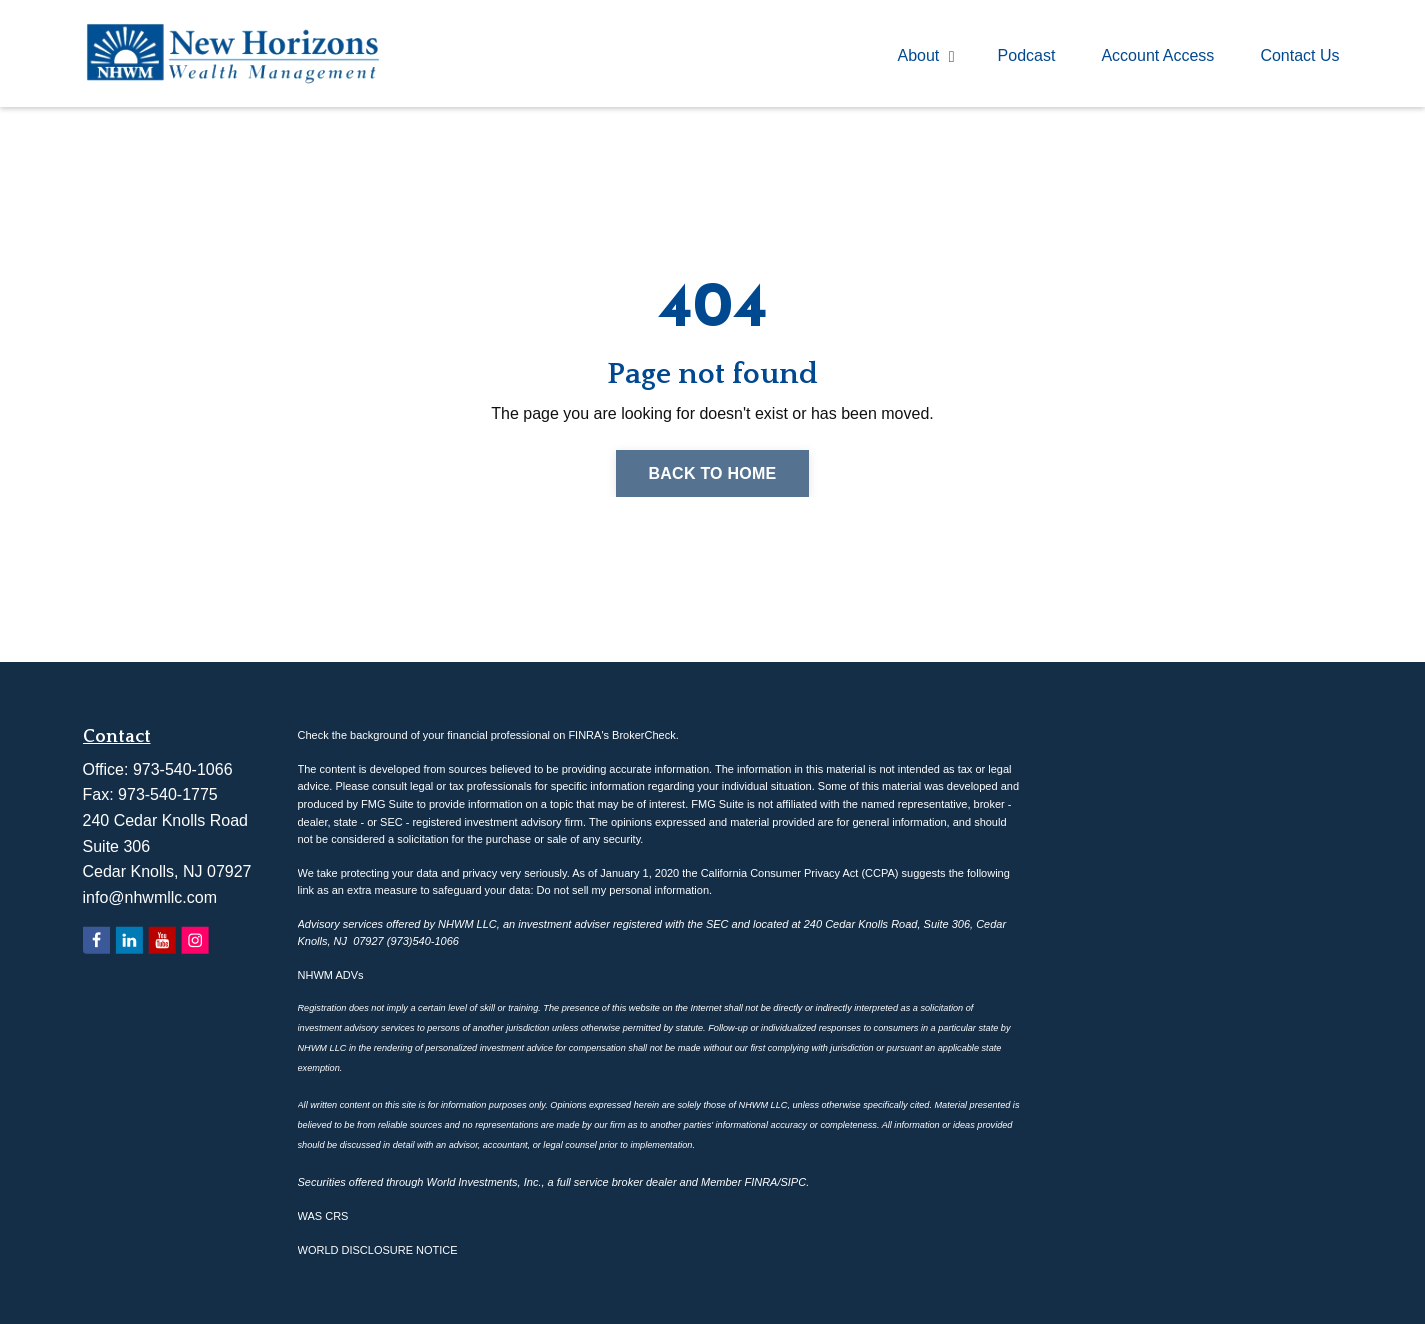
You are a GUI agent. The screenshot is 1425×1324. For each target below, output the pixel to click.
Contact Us (1299, 55)
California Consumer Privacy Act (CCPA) (800, 873)
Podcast (1027, 55)
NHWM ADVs (331, 975)
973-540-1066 (183, 769)
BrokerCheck (644, 735)
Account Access (1157, 55)
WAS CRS (323, 1216)
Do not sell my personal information (623, 890)
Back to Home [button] (712, 473)
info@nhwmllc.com (150, 897)
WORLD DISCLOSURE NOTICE (378, 1250)
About (926, 56)
